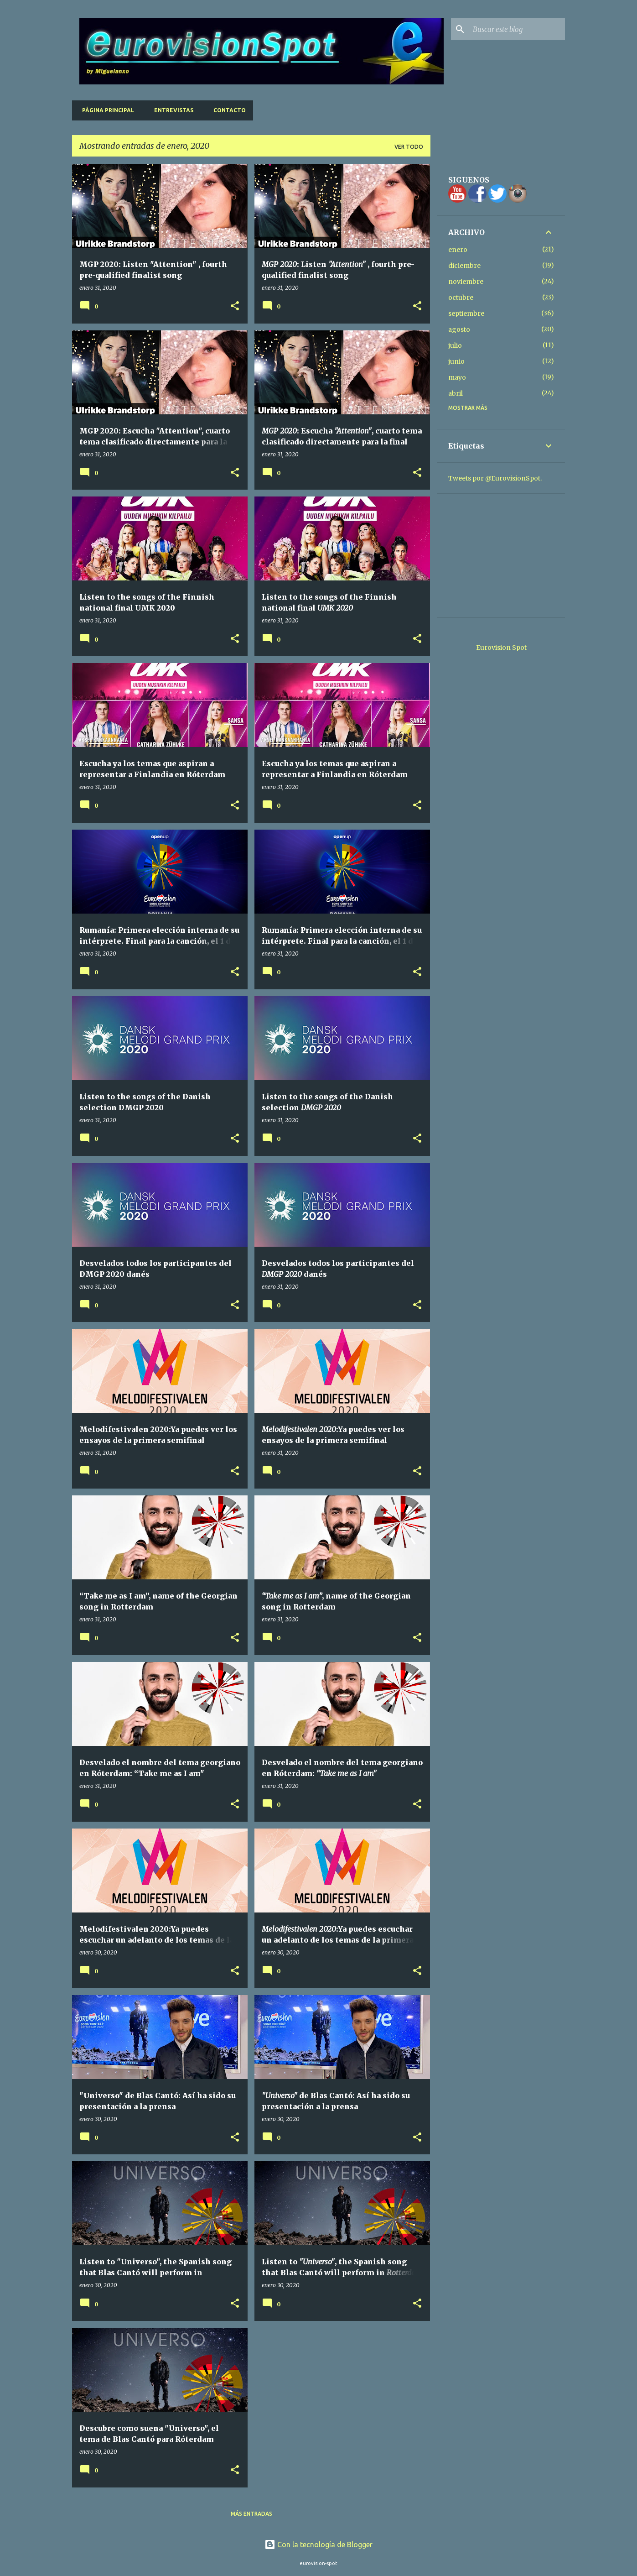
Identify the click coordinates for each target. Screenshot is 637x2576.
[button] (234, 306)
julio (455, 345)
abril (455, 393)
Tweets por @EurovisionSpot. (495, 478)
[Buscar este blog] (517, 29)
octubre (460, 297)
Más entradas (251, 2514)
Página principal (105, 110)
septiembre (466, 313)
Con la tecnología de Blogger (318, 2544)
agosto (459, 329)
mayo (457, 377)
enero (457, 250)
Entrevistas (171, 110)
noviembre (465, 281)
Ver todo (408, 147)
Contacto (227, 110)
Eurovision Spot (501, 647)
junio (456, 361)
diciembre (464, 265)
